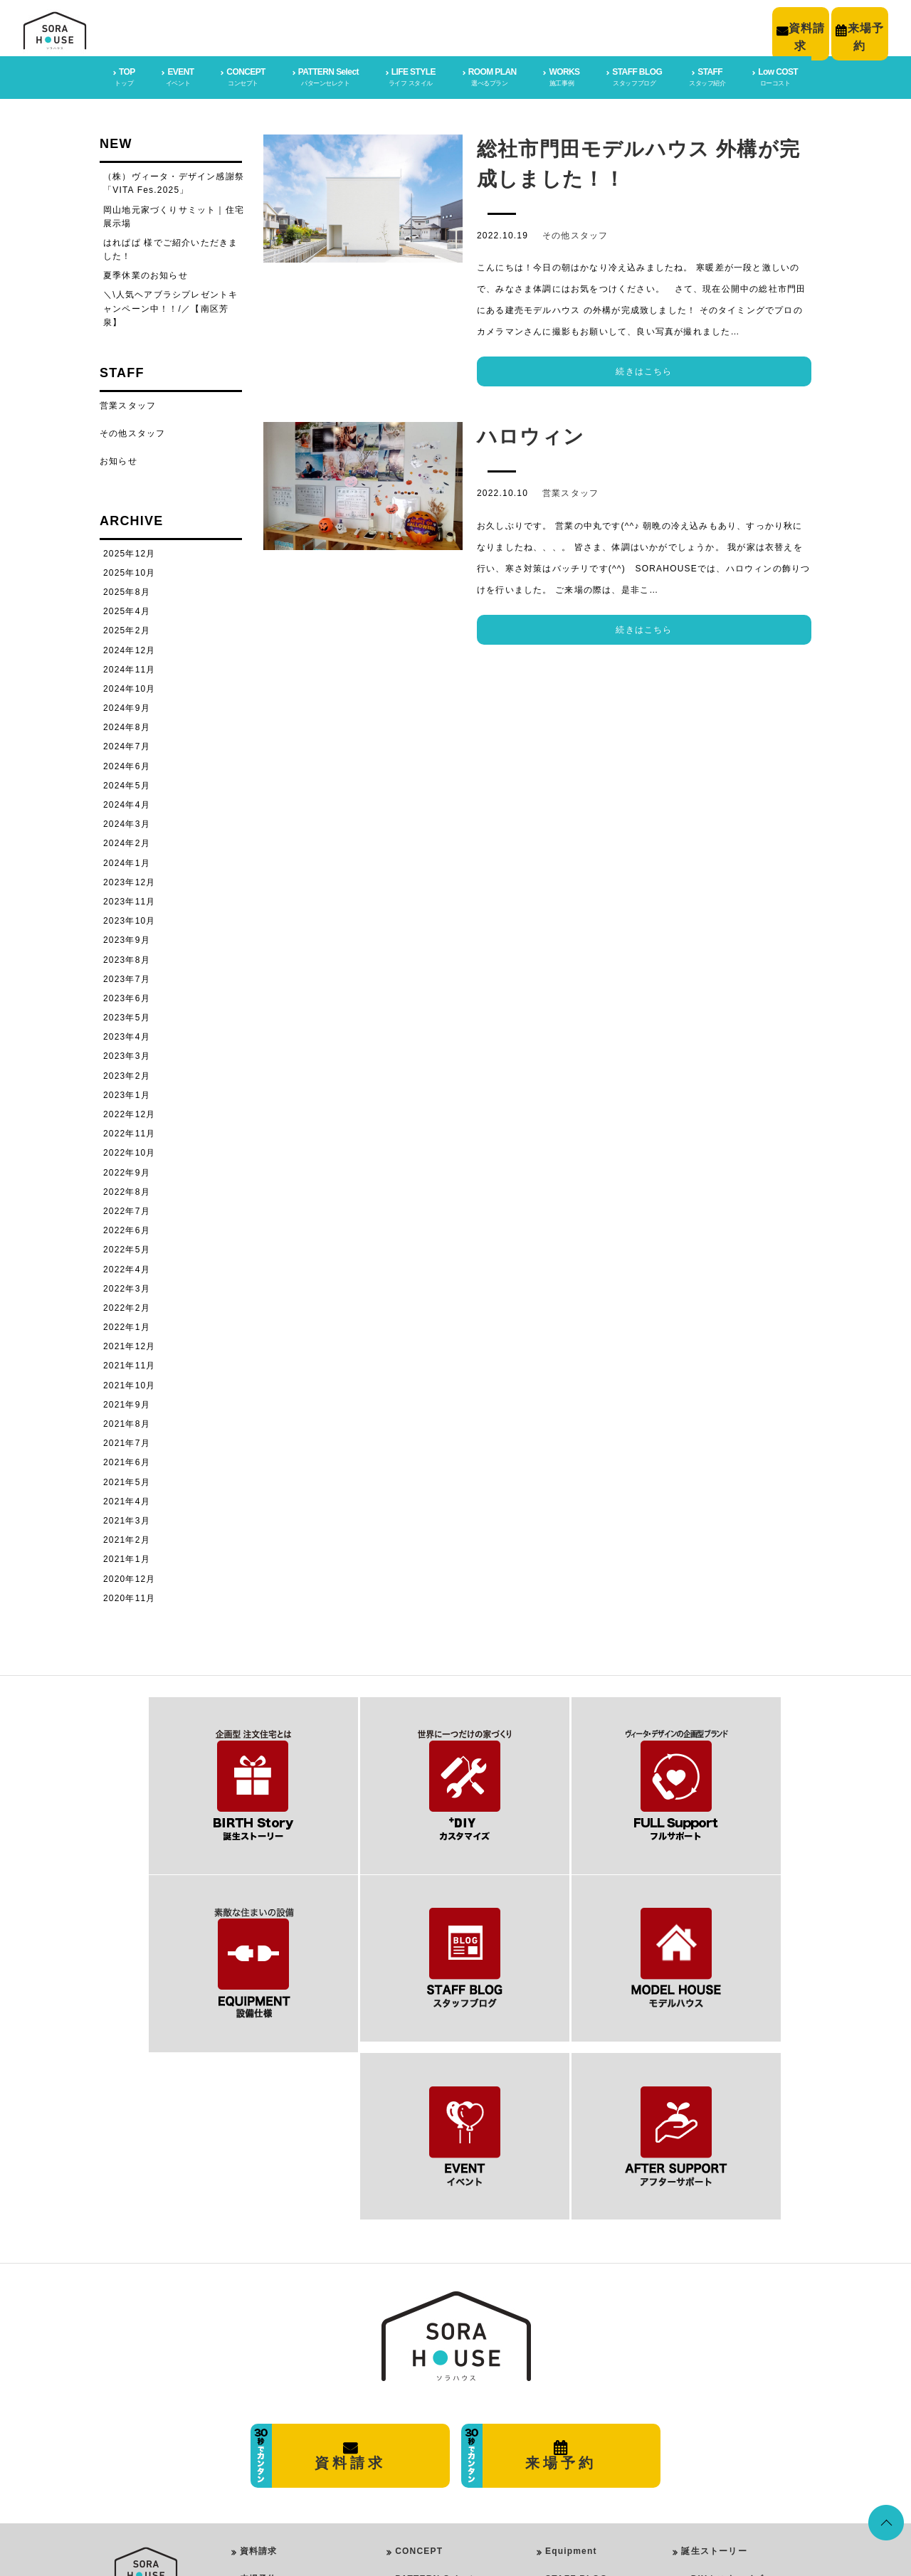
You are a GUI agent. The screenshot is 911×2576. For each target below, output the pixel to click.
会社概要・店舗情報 (282, 2397)
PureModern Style (446, 2411)
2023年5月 (126, 1015)
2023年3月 (126, 1053)
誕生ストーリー (714, 2342)
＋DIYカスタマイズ (722, 2370)
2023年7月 (126, 976)
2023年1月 (126, 1092)
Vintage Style (437, 2467)
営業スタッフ (570, 490)
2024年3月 (126, 821)
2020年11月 (129, 1595)
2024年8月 (126, 724)
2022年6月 (126, 1227)
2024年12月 (129, 647)
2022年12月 (129, 1112)
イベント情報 (709, 2481)
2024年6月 (126, 763)
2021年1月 (126, 1556)
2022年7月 (126, 1208)
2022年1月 (126, 1324)
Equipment (571, 2342)
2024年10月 (129, 686)
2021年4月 (126, 1498)
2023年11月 (129, 899)
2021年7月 (126, 1440)
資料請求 (259, 2342)
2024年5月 (126, 782)
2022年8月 (126, 1188)
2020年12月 (129, 1575)
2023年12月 (129, 879)
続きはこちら (644, 369)
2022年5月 (126, 1247)
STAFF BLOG (576, 2370)
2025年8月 (126, 589)
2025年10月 (129, 569)
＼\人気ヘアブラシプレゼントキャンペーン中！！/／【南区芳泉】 (170, 305)
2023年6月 (126, 996)
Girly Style (431, 2430)
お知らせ (118, 458)
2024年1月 (126, 860)
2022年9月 (126, 1169)
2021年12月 (129, 1343)
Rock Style (431, 2448)
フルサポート (709, 2397)
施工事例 (700, 2425)
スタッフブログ (714, 2453)
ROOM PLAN (420, 2485)
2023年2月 (126, 1072)
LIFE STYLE (419, 2393)
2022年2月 (126, 1305)
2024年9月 (126, 705)
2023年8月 (126, 956)
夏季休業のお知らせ (145, 273)
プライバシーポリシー (287, 2425)
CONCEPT (419, 2342)
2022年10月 (129, 1150)
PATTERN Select (434, 2370)
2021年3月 (126, 1518)
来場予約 (259, 2370)
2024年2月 (126, 840)
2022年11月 (129, 1131)
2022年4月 (126, 1266)
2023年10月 (129, 918)
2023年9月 (126, 937)
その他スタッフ (575, 233)
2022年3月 (126, 1285)
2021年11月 (129, 1363)
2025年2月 (126, 628)
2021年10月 (129, 1382)
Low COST (570, 2425)
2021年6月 (126, 1459)
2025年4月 (126, 608)
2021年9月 (126, 1401)
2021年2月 (126, 1537)
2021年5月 (126, 1479)
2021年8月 (126, 1421)
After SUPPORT (582, 2397)
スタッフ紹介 (709, 2509)
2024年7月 (126, 744)
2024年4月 (126, 802)
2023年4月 (126, 1034)
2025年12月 (129, 550)
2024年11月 (129, 666)
